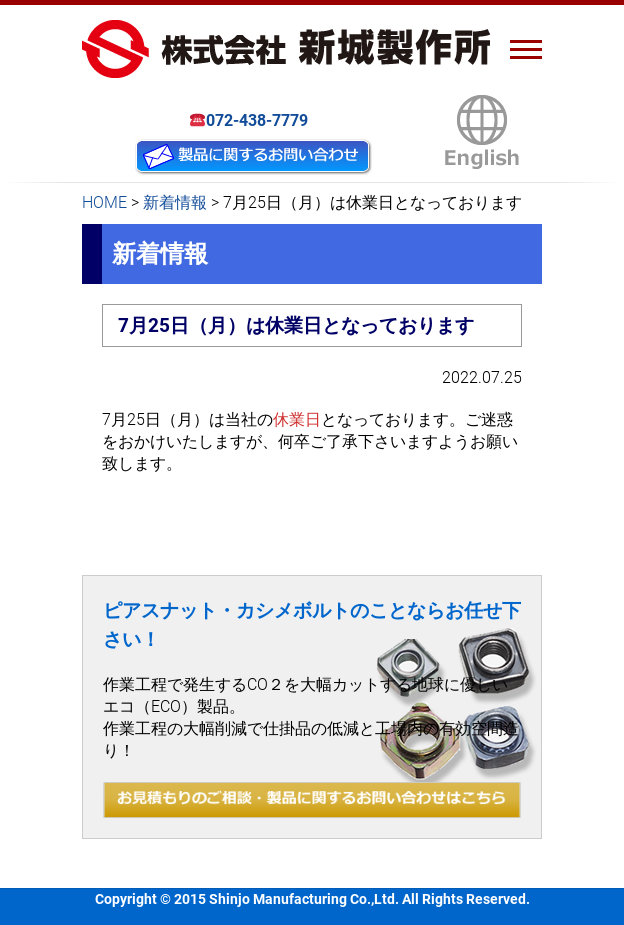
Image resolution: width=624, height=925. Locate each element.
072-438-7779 (249, 121)
